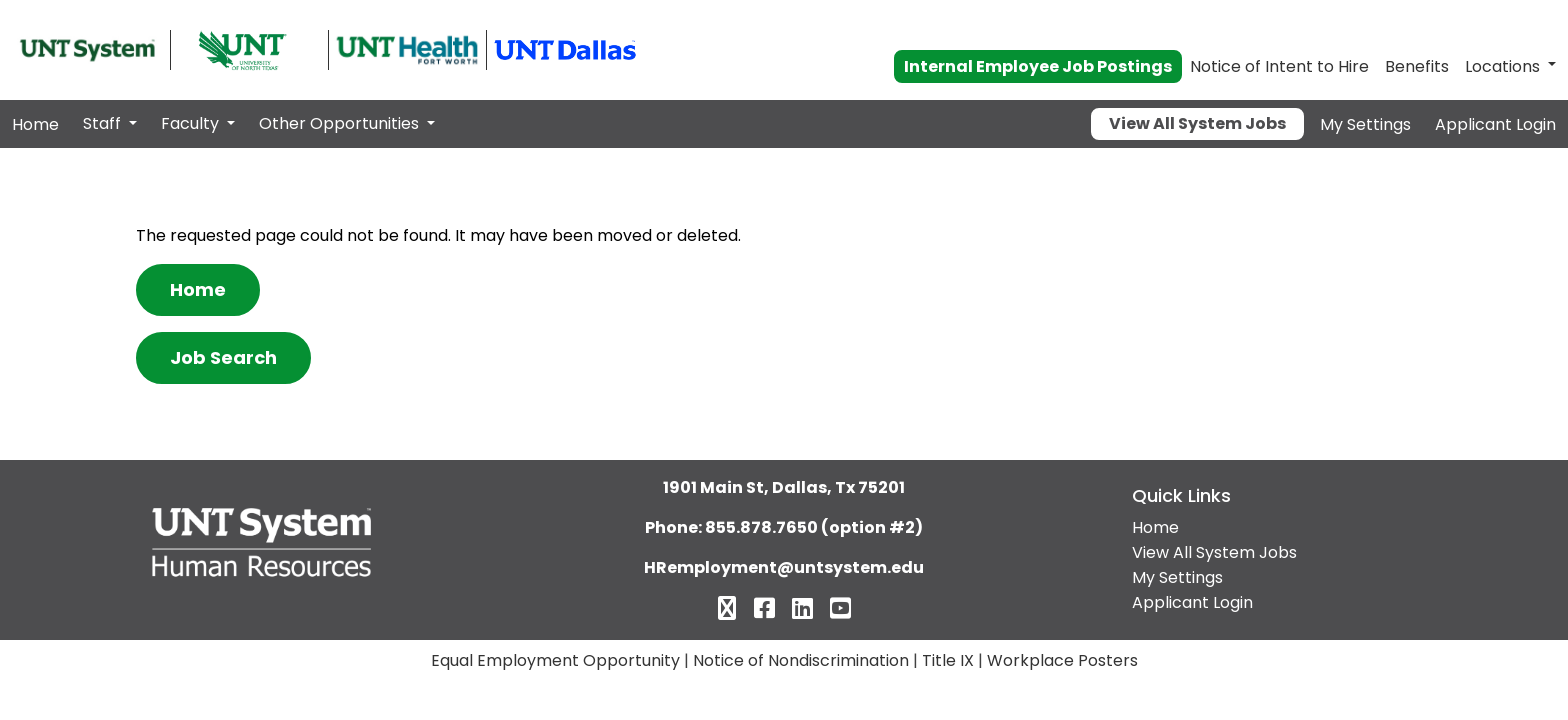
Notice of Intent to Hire (1279, 66)
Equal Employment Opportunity (555, 660)
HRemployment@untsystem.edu (784, 567)
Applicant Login (1495, 124)
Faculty (192, 123)
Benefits (1417, 66)
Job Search (223, 357)
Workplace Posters (1062, 660)
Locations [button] (1502, 66)
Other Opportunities (341, 123)
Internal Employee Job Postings (1038, 66)
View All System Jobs (1197, 123)
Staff (104, 123)
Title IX (948, 660)
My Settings (1365, 124)
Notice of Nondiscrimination (801, 660)
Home (35, 124)
